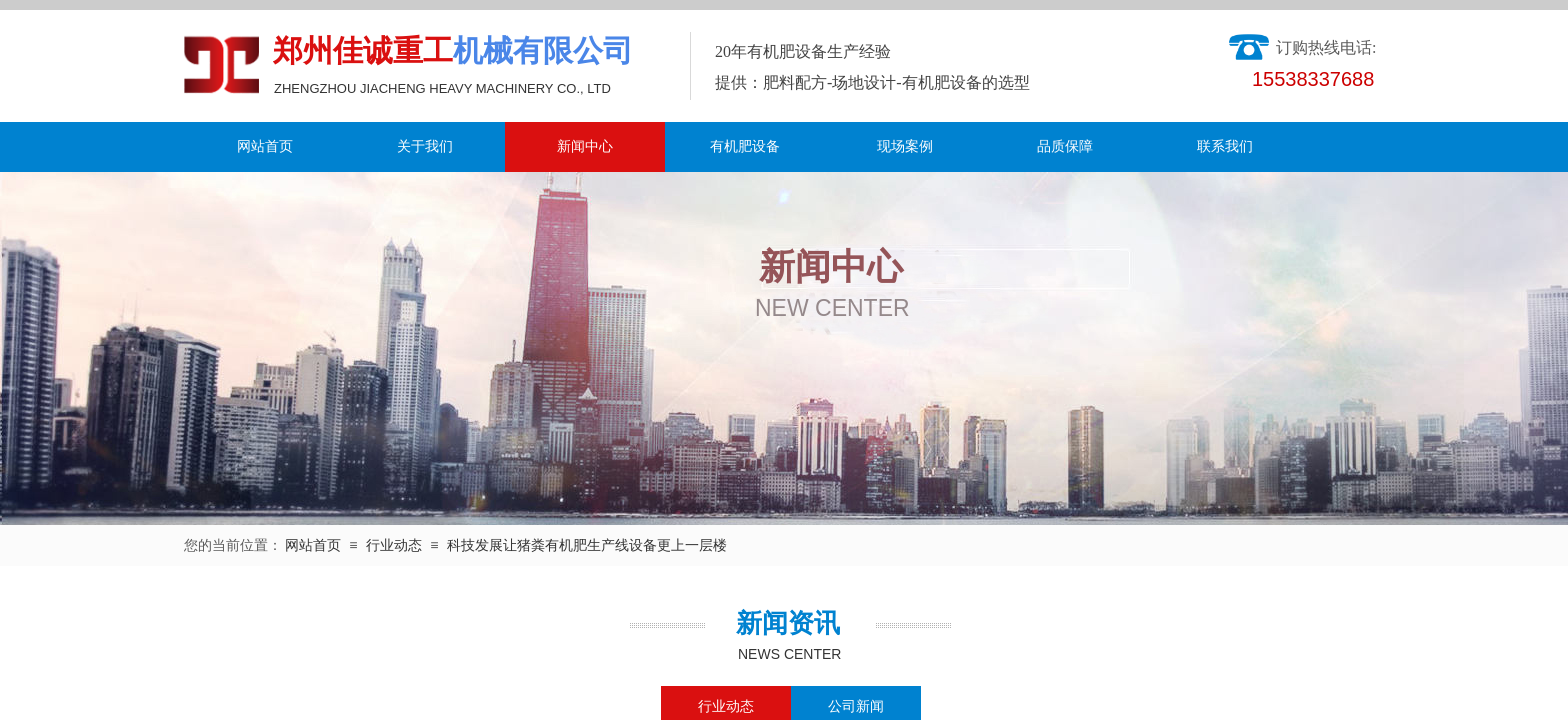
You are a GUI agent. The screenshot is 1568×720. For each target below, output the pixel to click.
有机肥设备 (745, 146)
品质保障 (1065, 146)
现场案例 (905, 146)
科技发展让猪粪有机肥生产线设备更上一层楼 (587, 545)
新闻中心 (585, 146)
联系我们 (1225, 146)
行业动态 (394, 545)
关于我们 (425, 146)
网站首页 (265, 146)
